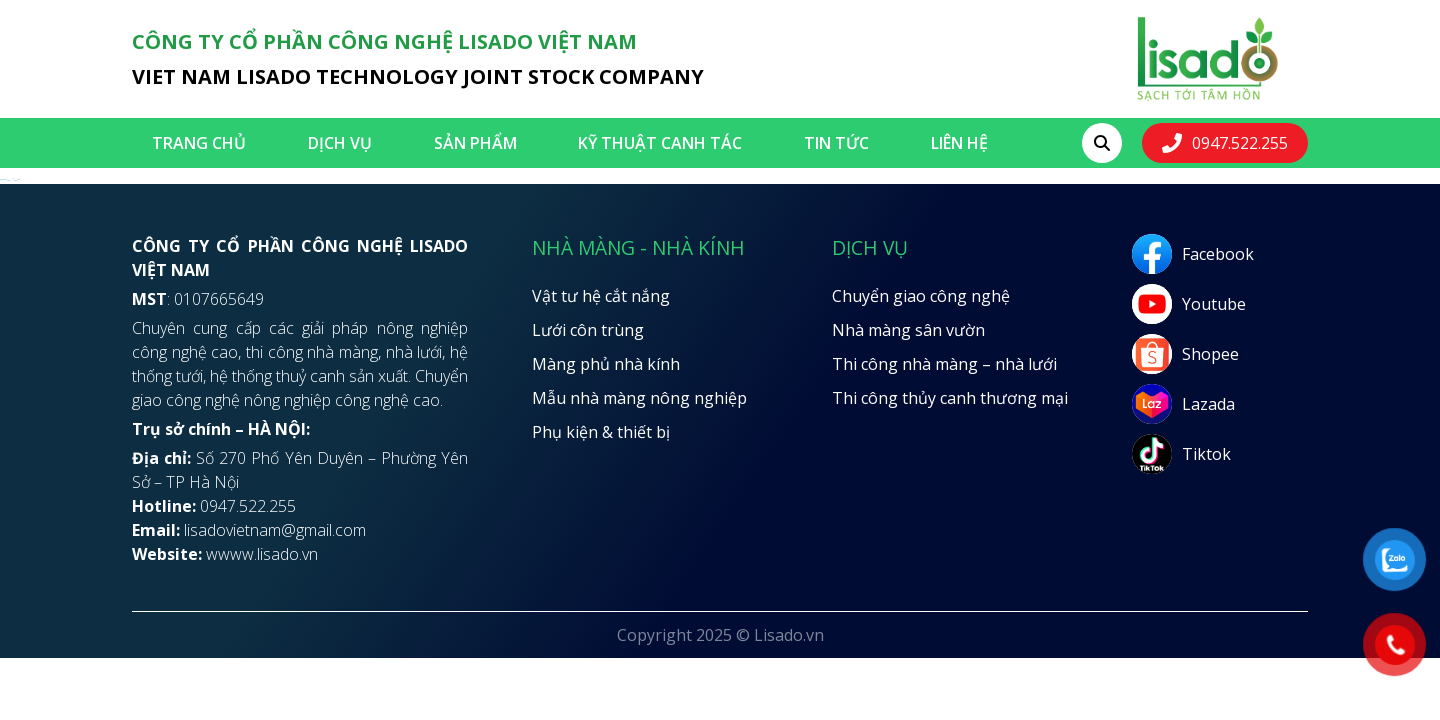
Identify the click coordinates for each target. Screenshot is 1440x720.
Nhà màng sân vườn (908, 330)
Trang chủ (199, 143)
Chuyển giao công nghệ (921, 296)
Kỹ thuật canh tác (660, 143)
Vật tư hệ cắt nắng (601, 296)
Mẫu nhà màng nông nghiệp (639, 398)
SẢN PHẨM (475, 143)
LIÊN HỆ (959, 143)
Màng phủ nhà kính (606, 364)
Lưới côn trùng (588, 330)
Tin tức (836, 143)
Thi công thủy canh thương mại (950, 398)
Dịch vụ (340, 143)
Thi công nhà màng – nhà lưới (944, 364)
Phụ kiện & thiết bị (601, 432)
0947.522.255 (1240, 143)
